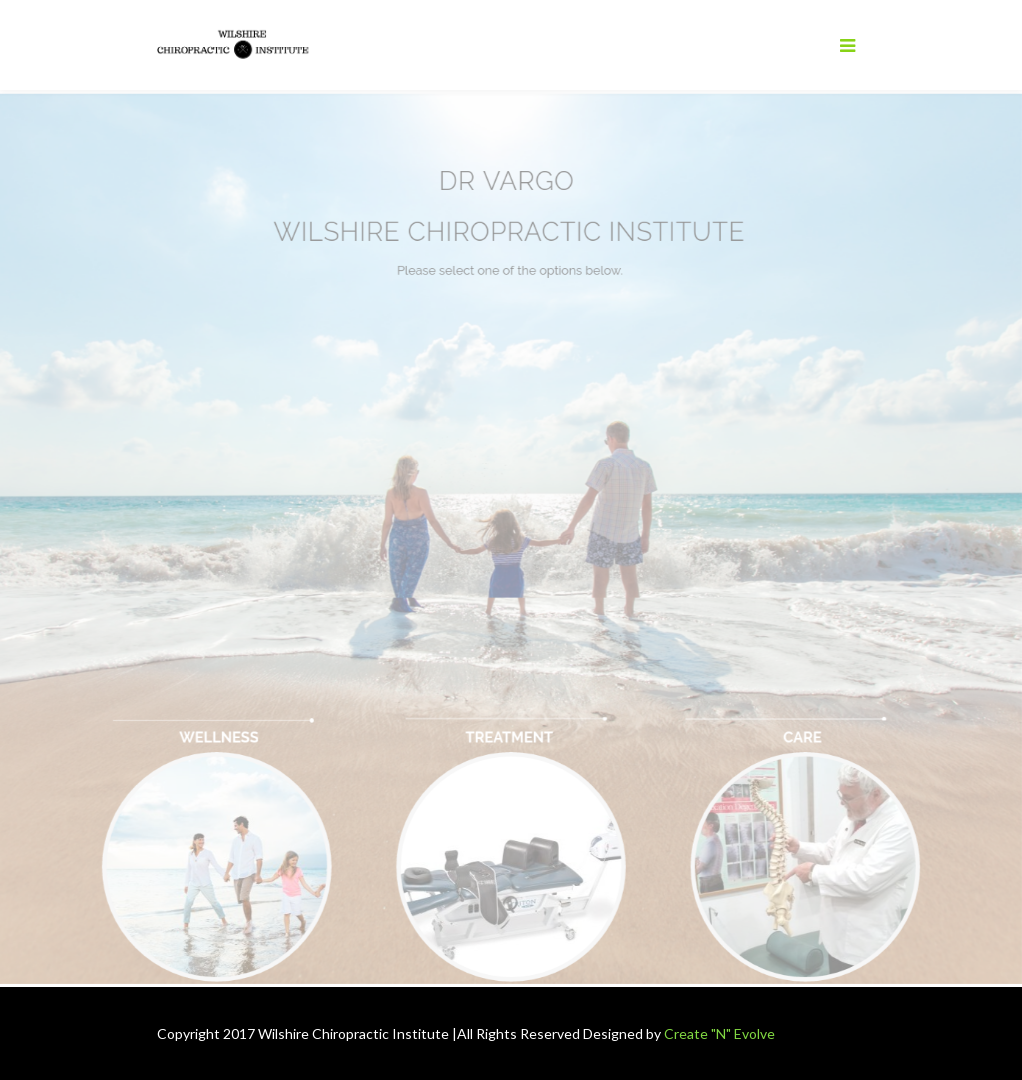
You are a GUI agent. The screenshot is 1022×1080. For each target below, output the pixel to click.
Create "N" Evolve (719, 1033)
